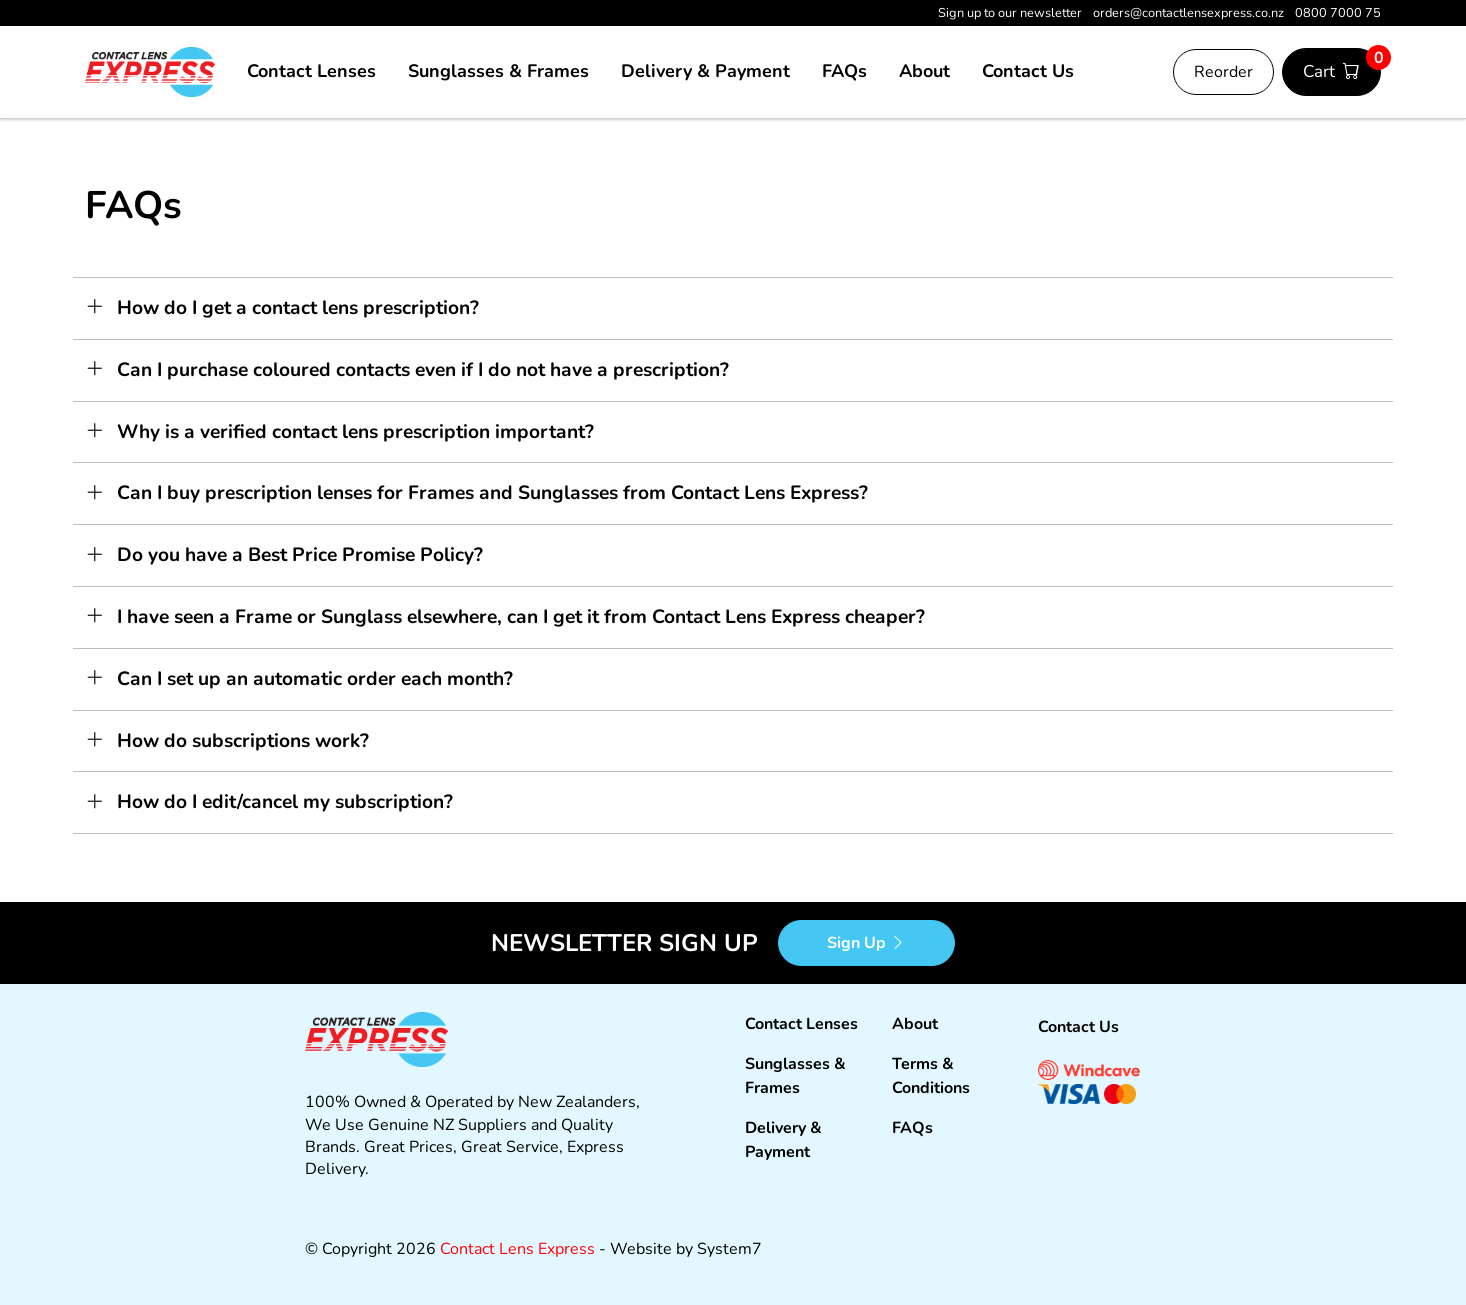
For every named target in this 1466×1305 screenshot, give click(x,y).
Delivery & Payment (705, 71)
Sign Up (866, 943)
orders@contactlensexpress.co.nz (1190, 13)
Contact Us (1028, 71)
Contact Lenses (311, 71)
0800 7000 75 (1338, 13)
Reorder (1223, 72)
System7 (729, 1249)
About (924, 71)
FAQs (844, 71)
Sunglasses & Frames (498, 71)
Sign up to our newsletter (1010, 13)
